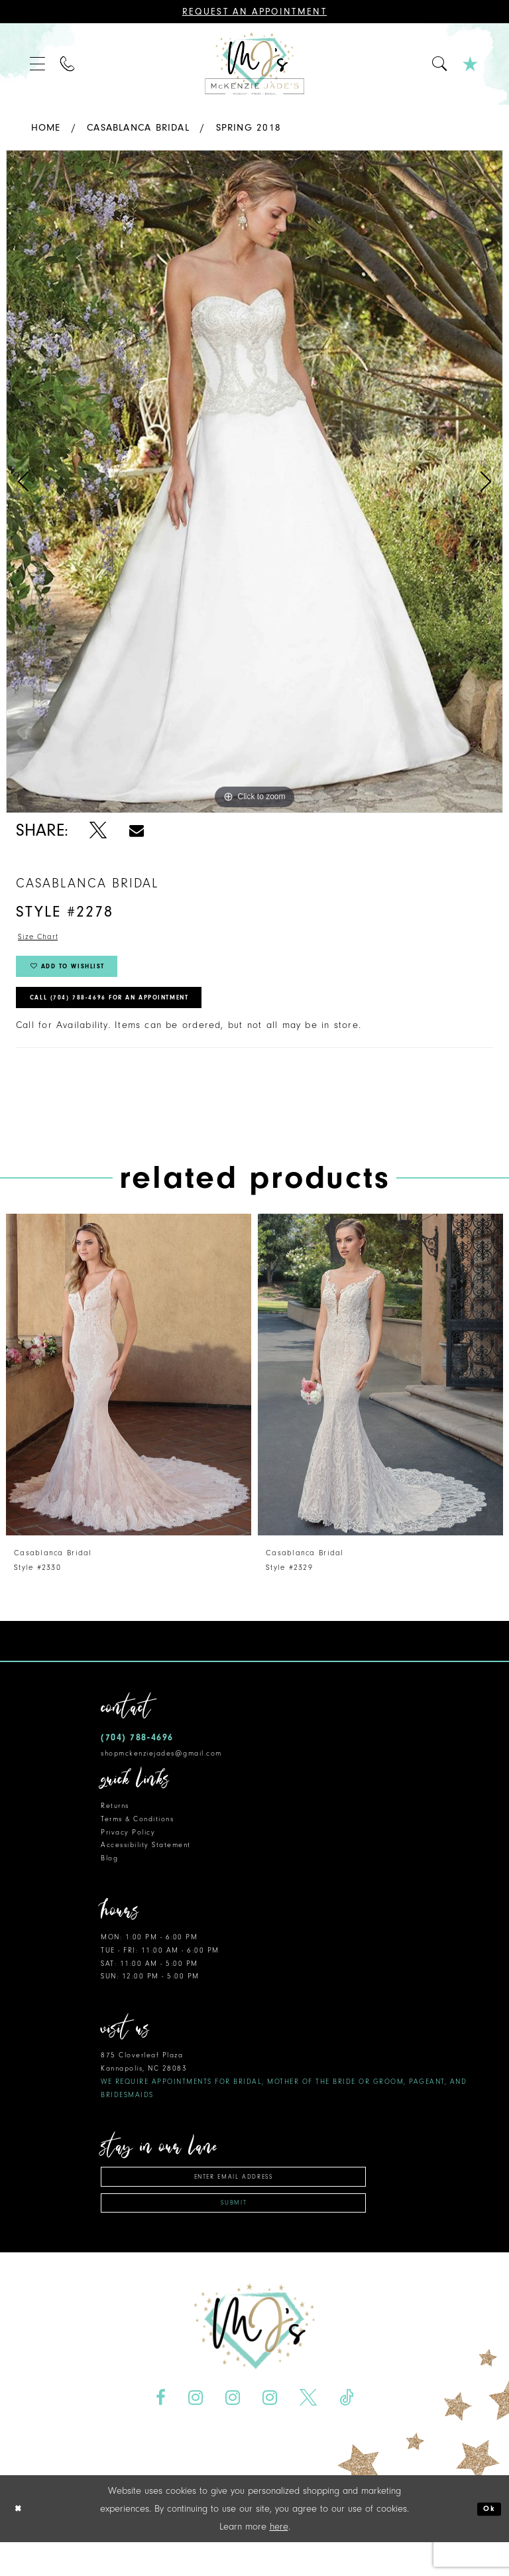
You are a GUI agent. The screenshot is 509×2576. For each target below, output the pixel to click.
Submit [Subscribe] (234, 2233)
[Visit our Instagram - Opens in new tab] (196, 2431)
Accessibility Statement (146, 1866)
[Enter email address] (233, 2200)
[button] (38, 64)
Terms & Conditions (137, 1839)
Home (46, 127)
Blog (109, 1879)
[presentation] (128, 1396)
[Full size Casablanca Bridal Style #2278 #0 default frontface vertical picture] (254, 481)
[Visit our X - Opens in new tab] (307, 2431)
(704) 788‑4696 (137, 1758)
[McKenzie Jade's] (254, 64)
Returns (115, 1827)
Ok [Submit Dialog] (486, 2542)
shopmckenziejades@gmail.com (161, 1774)
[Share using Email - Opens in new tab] (136, 830)
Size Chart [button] (43, 938)
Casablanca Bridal (138, 127)
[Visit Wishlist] (471, 64)
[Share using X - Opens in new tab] (98, 830)
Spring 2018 (248, 127)
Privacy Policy (128, 1852)
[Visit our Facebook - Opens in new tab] (161, 2431)
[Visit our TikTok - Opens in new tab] (346, 2431)
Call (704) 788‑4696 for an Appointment (136, 1016)
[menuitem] (38, 64)
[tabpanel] (254, 481)
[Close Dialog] (20, 2542)
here (279, 2560)
